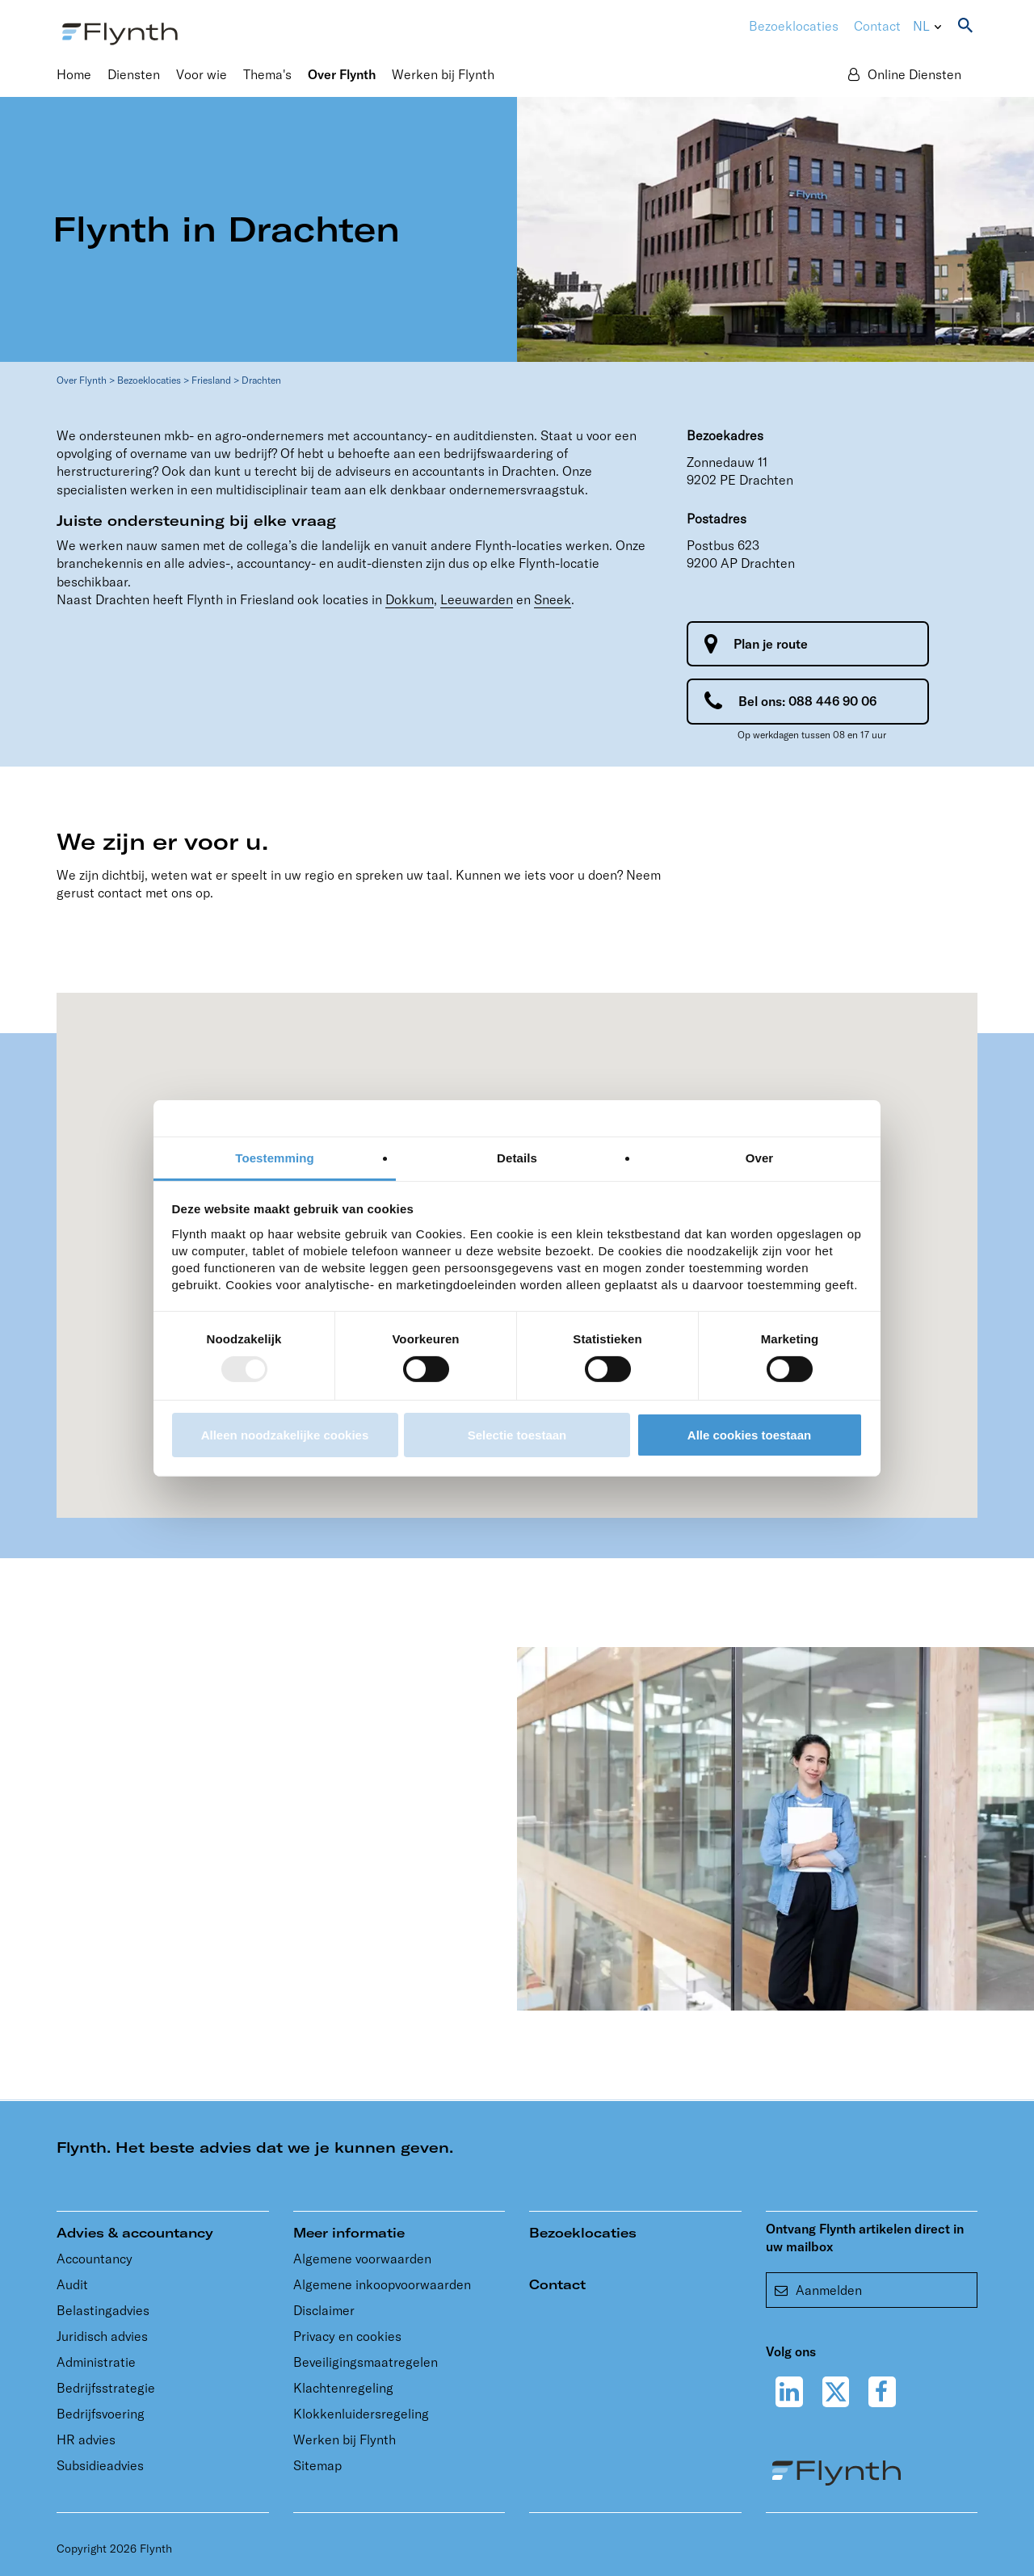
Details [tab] (517, 1157)
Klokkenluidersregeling (361, 2414)
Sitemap (317, 2465)
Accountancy (94, 2258)
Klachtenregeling (343, 2388)
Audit (72, 2284)
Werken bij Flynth (344, 2439)
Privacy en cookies (347, 2336)
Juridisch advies (102, 2336)
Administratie (96, 2362)
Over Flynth (82, 380)
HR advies (86, 2439)
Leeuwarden (476, 599)
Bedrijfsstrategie (106, 2388)
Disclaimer (324, 2310)
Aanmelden (818, 2290)
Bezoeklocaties (149, 380)
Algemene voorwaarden (362, 2258)
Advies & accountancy (135, 2233)
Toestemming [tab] (274, 1157)
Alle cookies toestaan (749, 1435)
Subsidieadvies (100, 2465)
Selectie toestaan (517, 1435)
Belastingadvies (103, 2310)
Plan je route (770, 644)
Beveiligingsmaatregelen (365, 2362)
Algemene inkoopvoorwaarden (382, 2284)
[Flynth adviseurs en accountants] (120, 32)
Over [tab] (760, 1157)
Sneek (552, 599)
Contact (877, 26)
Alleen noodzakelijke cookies (285, 1435)
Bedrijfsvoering (101, 2414)
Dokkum (409, 599)
